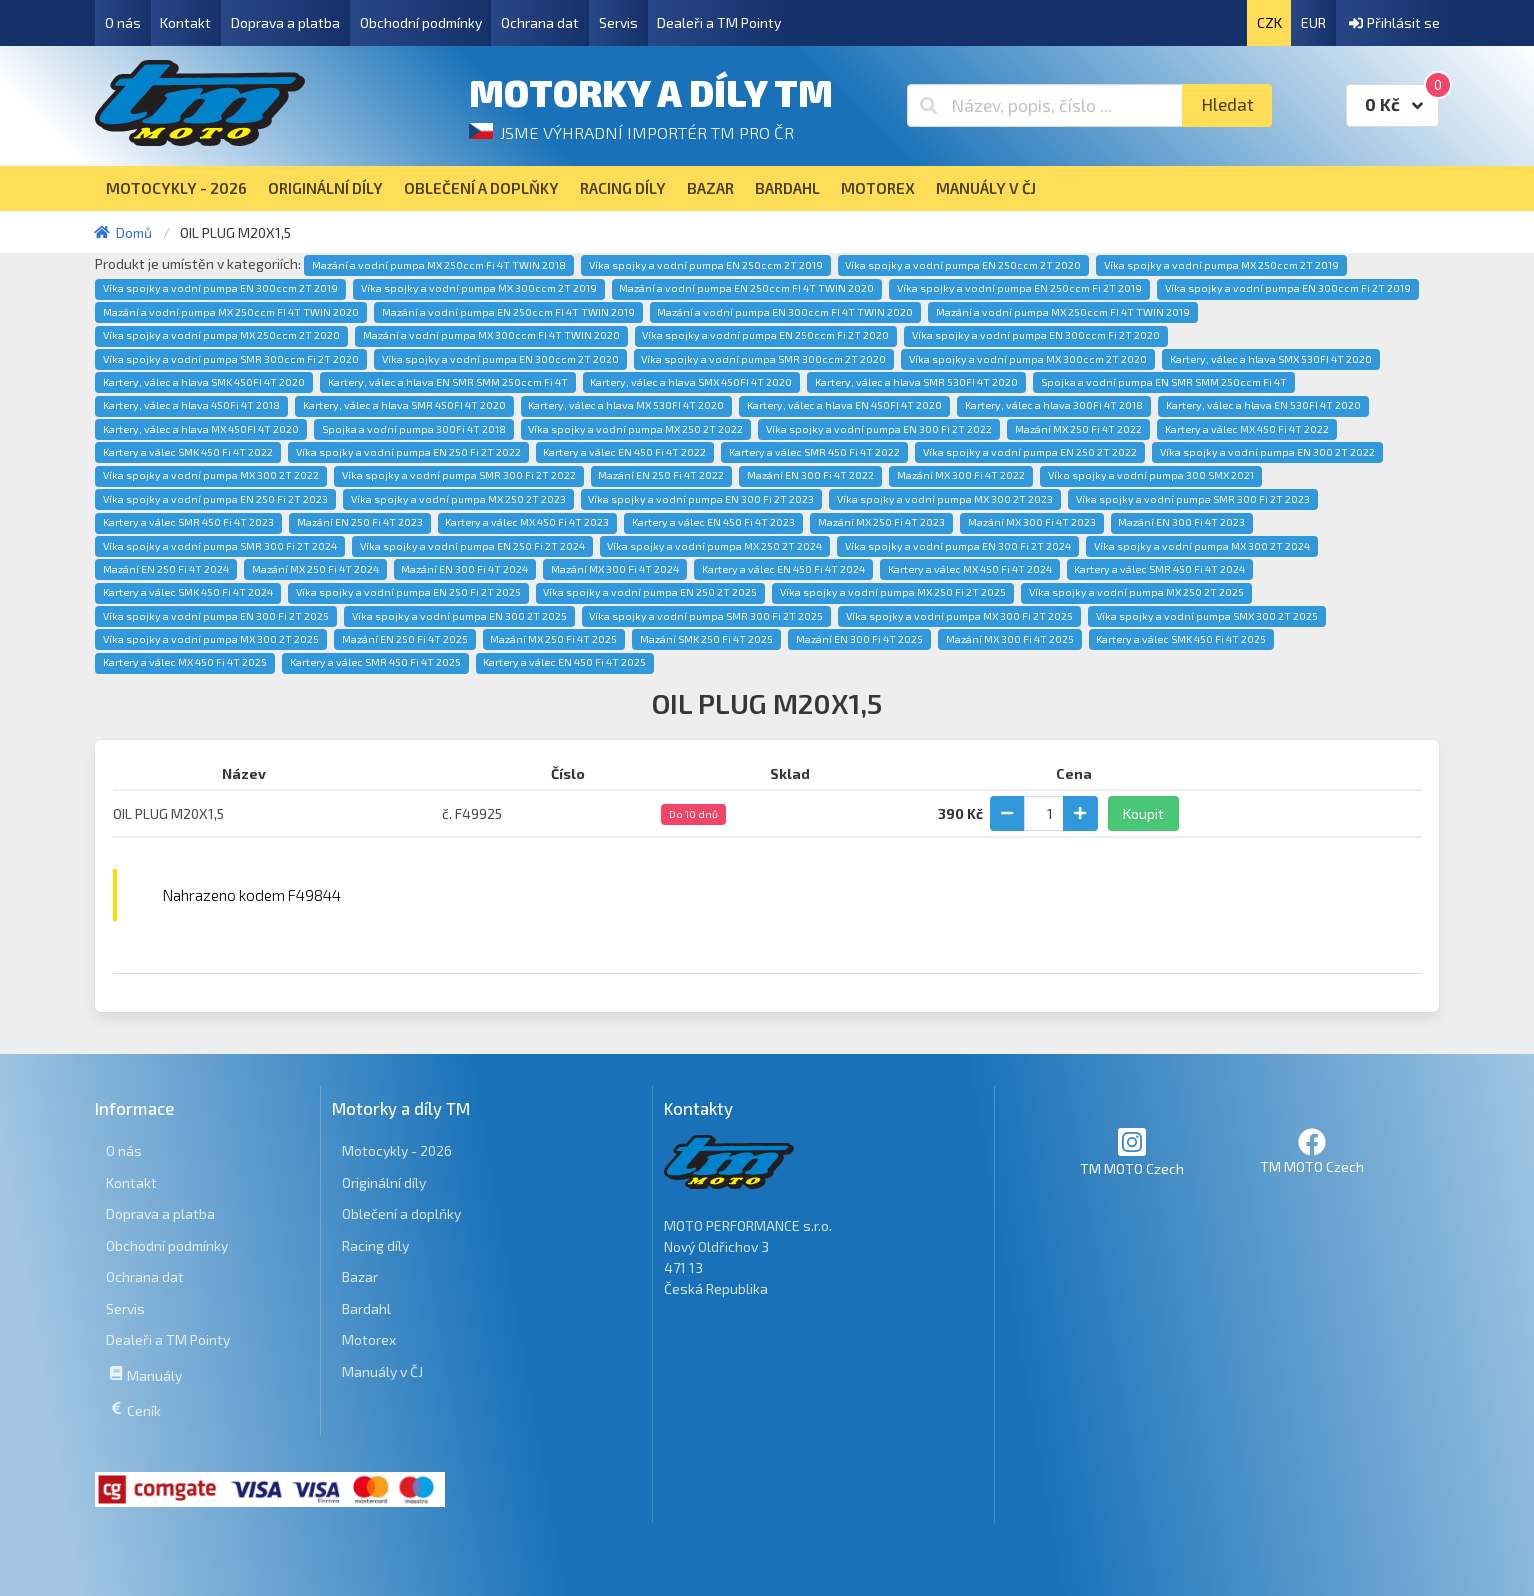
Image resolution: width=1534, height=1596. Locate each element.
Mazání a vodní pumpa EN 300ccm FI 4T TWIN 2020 (785, 312)
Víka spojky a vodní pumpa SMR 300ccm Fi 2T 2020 (231, 359)
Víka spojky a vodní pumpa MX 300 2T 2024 (1202, 546)
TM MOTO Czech (1132, 1151)
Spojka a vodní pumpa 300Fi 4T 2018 (414, 429)
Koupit (1143, 813)
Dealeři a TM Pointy (719, 22)
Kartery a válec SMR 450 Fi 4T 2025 (375, 662)
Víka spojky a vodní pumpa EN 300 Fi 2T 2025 (216, 616)
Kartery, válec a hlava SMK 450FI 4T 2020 (204, 382)
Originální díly (384, 1182)
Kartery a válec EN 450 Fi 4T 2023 (713, 522)
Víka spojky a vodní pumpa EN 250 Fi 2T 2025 (408, 592)
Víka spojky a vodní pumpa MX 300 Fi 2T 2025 (959, 616)
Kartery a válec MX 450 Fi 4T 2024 (970, 569)
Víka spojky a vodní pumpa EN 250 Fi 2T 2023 (215, 499)
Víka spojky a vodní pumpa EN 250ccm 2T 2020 (963, 265)
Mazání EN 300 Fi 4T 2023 (1181, 522)
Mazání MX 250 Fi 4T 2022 (1078, 429)
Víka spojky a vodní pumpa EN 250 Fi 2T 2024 (472, 546)
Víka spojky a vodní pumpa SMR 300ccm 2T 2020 (763, 359)
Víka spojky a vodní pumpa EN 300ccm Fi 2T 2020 (1036, 335)
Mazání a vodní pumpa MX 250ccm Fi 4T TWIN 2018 (439, 265)
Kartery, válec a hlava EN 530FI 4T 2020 (1263, 405)
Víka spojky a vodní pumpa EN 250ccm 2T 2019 (706, 265)
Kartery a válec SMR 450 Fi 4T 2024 (1159, 569)
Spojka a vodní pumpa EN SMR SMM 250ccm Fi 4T (1164, 382)
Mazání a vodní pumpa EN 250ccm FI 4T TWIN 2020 (746, 288)
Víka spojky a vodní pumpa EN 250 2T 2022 (1030, 452)
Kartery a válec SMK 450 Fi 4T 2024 (188, 592)
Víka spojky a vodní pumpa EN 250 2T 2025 (650, 592)
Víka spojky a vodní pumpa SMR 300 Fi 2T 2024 (220, 546)
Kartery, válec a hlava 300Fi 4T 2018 (1054, 405)
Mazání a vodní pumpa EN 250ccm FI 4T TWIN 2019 (508, 312)
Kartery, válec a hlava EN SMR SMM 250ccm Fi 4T (448, 382)
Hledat (1227, 104)
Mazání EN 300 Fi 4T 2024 (464, 569)
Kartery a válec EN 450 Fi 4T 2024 (783, 569)
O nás (123, 22)
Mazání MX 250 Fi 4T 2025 (553, 639)
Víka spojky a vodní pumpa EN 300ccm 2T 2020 (500, 359)
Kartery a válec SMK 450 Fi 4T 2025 (1181, 639)
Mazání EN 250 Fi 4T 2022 (661, 475)
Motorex (369, 1339)
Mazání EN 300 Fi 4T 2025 (859, 639)
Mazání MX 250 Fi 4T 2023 (881, 522)
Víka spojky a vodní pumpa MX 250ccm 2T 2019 (1221, 265)
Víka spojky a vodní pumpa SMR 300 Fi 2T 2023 (1193, 499)
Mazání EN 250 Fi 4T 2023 (360, 522)
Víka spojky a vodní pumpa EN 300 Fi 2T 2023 (701, 499)
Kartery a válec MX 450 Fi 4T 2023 (527, 522)
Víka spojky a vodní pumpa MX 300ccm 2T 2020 (1028, 359)
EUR (1313, 22)
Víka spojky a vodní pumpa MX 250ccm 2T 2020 (221, 335)
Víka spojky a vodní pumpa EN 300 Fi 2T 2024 (958, 546)
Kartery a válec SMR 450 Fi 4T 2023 (188, 522)
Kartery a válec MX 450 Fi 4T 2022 (1247, 429)
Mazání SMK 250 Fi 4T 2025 (706, 639)
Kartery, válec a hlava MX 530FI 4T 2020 (626, 405)
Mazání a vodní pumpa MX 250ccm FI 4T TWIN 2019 (1063, 312)
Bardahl (366, 1308)
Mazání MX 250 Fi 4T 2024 (315, 569)
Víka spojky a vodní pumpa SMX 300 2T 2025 (1207, 616)
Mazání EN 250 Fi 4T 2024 (166, 569)
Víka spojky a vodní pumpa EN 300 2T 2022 (1267, 452)
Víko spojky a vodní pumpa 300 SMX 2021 (1151, 475)
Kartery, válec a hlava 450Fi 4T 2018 (191, 405)
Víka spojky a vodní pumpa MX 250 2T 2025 (1136, 592)
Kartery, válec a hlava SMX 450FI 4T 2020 (691, 382)
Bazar (360, 1276)
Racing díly (375, 1245)
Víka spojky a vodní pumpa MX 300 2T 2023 (945, 499)
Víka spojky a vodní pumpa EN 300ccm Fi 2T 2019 (1288, 288)
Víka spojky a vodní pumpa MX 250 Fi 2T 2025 (893, 592)
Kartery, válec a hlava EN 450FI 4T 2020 (844, 405)
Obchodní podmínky (421, 22)
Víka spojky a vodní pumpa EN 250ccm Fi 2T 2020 (765, 335)
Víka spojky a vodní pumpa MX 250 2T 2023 (458, 499)
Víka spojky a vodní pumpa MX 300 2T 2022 (211, 475)
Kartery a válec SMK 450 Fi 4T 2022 (188, 452)
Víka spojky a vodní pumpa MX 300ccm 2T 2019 (479, 288)
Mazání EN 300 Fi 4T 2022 (810, 475)
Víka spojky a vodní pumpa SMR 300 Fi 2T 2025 (706, 616)
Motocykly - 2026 (397, 1150)
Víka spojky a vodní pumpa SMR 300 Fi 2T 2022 (459, 475)
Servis (618, 22)
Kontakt (185, 22)
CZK (1269, 22)
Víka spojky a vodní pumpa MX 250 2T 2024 (714, 546)
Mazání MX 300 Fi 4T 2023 (1032, 522)
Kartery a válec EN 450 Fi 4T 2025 (564, 662)
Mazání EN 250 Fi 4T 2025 (405, 639)
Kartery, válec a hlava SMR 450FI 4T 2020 (404, 405)
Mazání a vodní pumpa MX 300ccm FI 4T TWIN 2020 (491, 335)
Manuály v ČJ (382, 1371)
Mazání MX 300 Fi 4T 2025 (1010, 639)
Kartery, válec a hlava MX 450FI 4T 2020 (201, 429)
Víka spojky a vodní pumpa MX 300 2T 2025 (211, 639)
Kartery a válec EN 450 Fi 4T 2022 (624, 452)
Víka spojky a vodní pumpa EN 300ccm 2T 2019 (220, 288)
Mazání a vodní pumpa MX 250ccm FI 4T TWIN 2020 (231, 312)
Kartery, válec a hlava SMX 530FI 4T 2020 (1271, 359)
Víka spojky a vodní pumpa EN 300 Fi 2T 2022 (879, 429)
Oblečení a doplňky (401, 1213)
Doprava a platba (285, 22)
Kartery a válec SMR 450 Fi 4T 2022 (814, 452)
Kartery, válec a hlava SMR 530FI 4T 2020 (916, 382)
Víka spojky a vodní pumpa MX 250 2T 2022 (635, 429)
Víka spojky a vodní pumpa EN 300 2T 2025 (459, 616)
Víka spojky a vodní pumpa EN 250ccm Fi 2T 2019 (1019, 288)
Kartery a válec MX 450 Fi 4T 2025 (185, 662)
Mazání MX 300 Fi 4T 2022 (961, 475)
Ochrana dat (540, 22)
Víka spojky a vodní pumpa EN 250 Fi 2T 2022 (408, 452)
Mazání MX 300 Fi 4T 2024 (615, 569)
